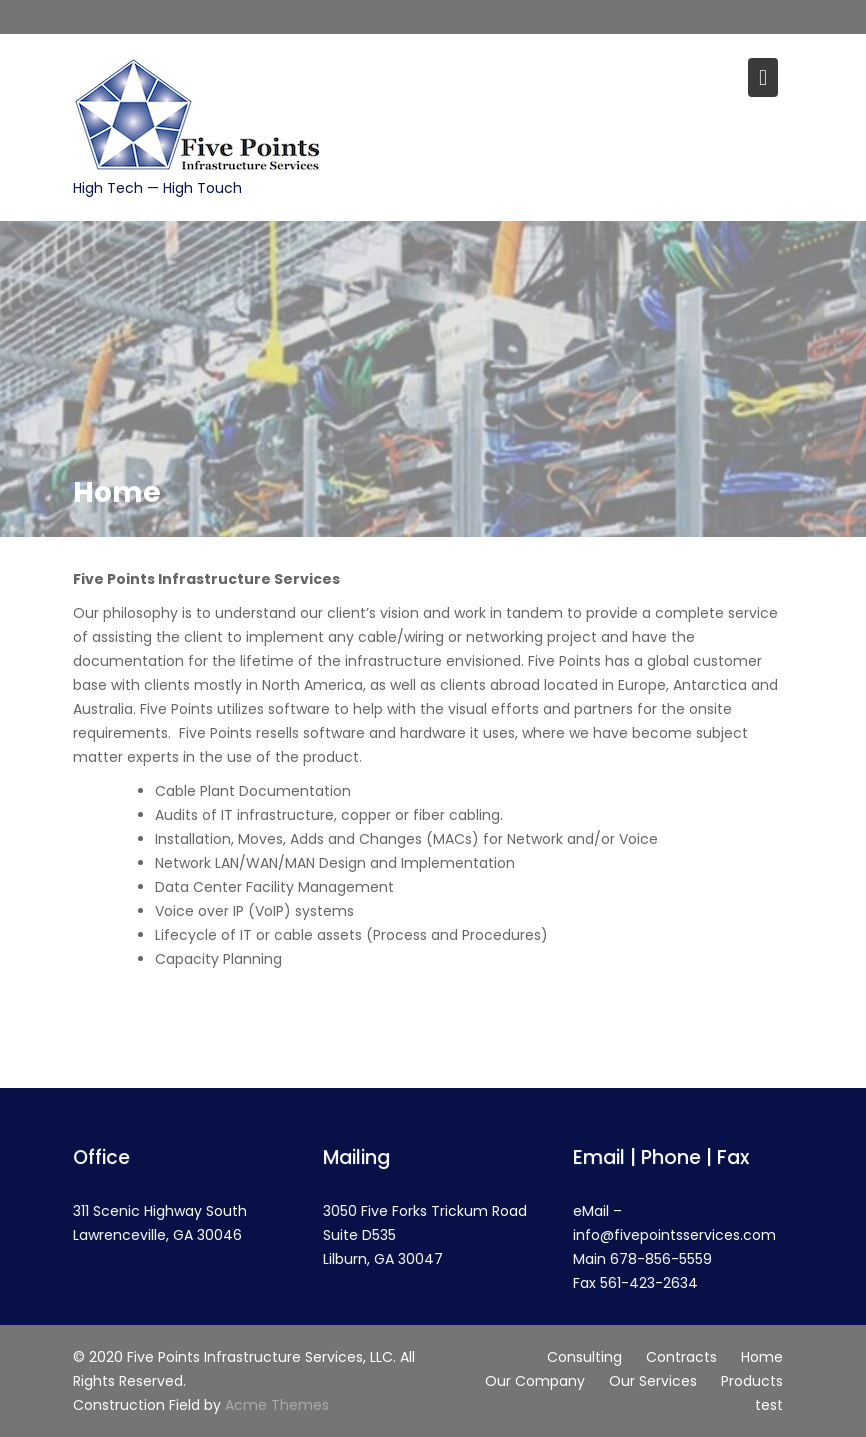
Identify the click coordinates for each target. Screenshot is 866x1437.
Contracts (681, 1357)
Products (752, 1381)
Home (762, 1357)
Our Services (653, 1381)
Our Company (535, 1381)
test (769, 1405)
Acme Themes (277, 1405)
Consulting (584, 1357)
